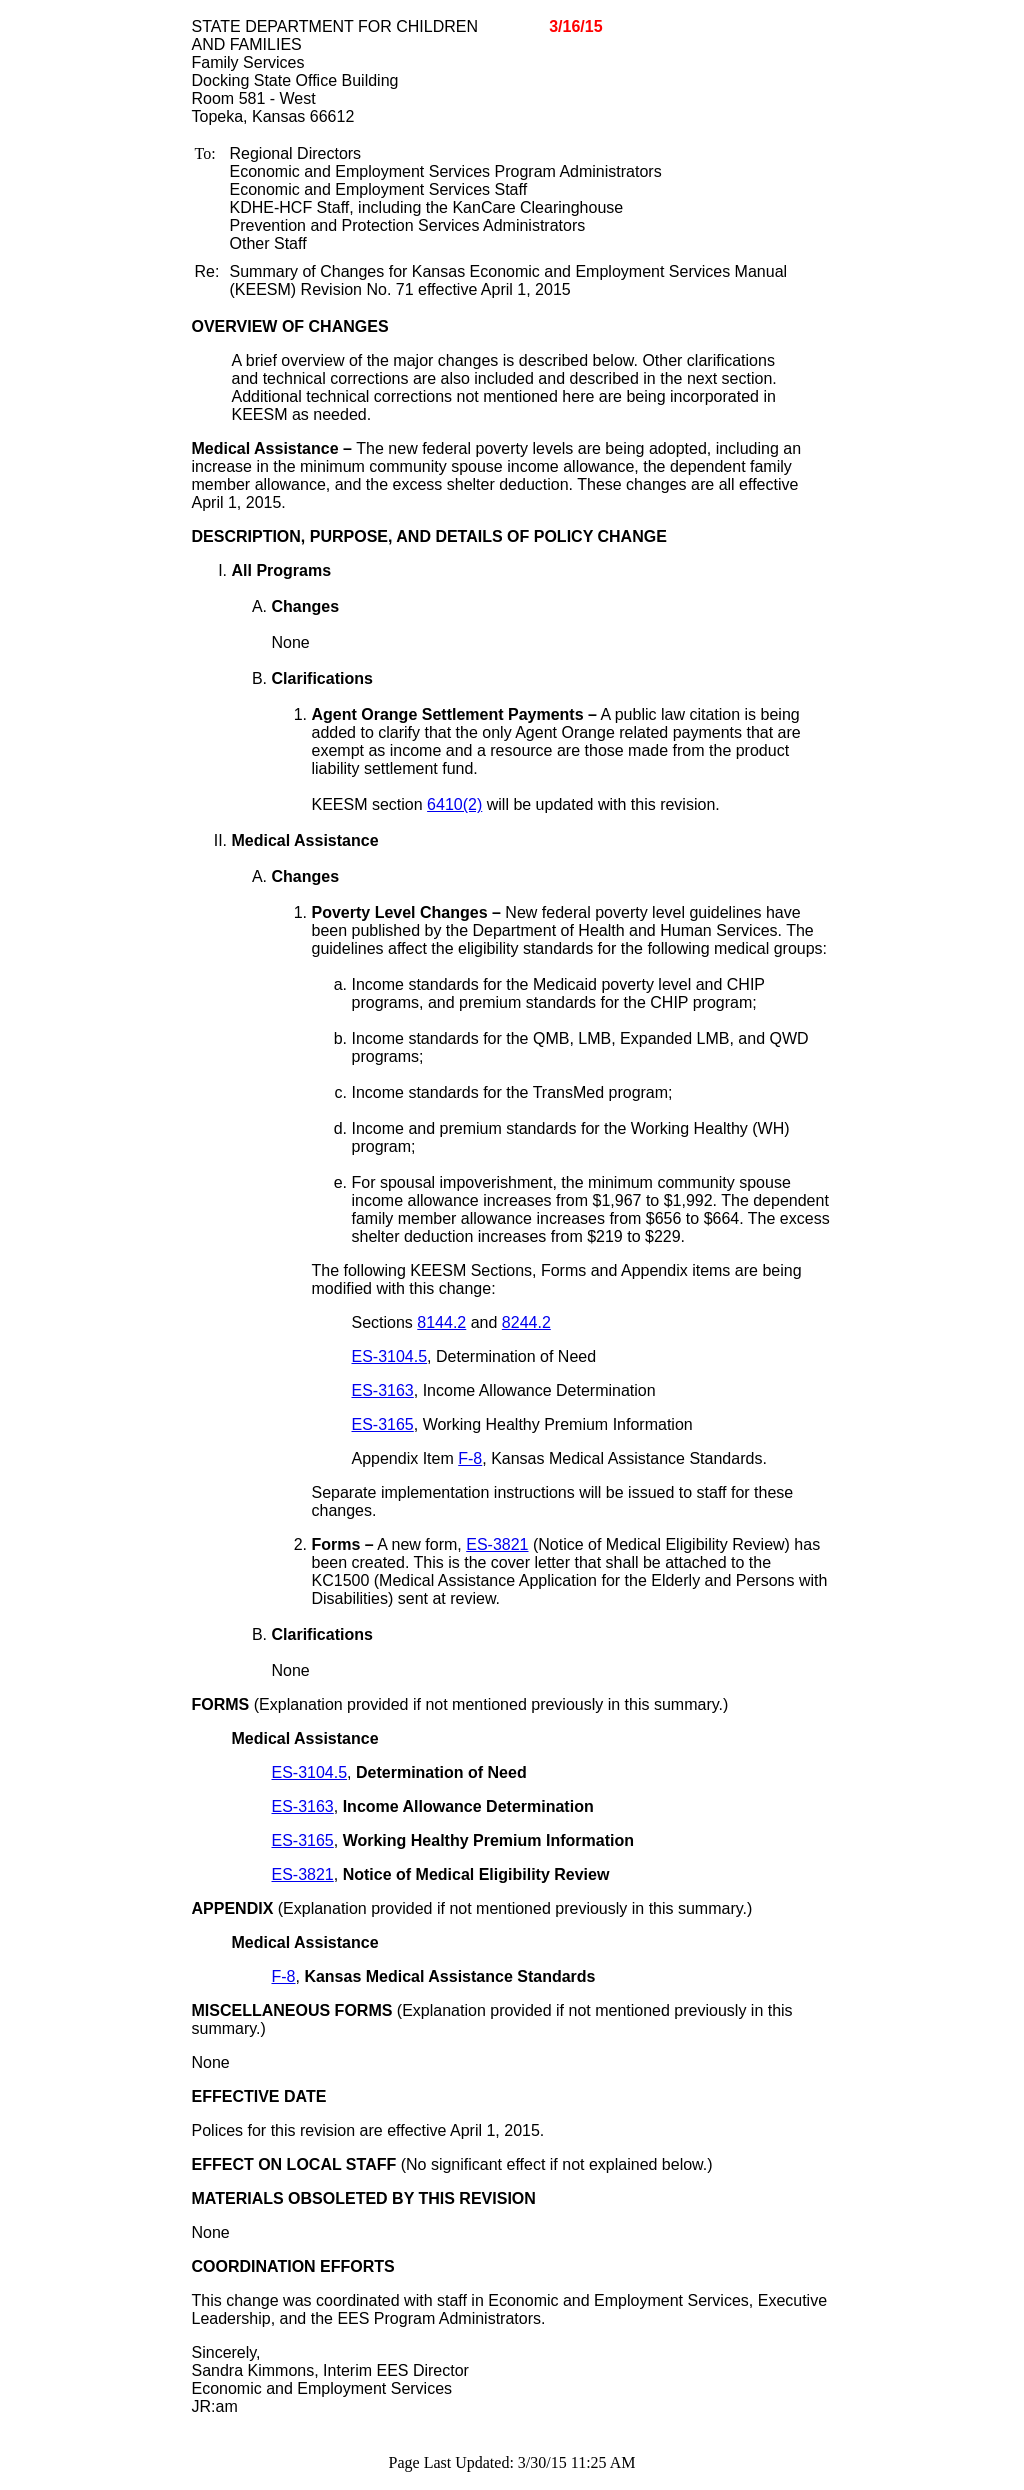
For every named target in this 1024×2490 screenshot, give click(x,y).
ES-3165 (383, 1424)
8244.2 (526, 1322)
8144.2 (441, 1322)
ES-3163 (383, 1390)
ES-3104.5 (390, 1356)
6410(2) (454, 804)
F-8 (470, 1458)
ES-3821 (497, 1544)
